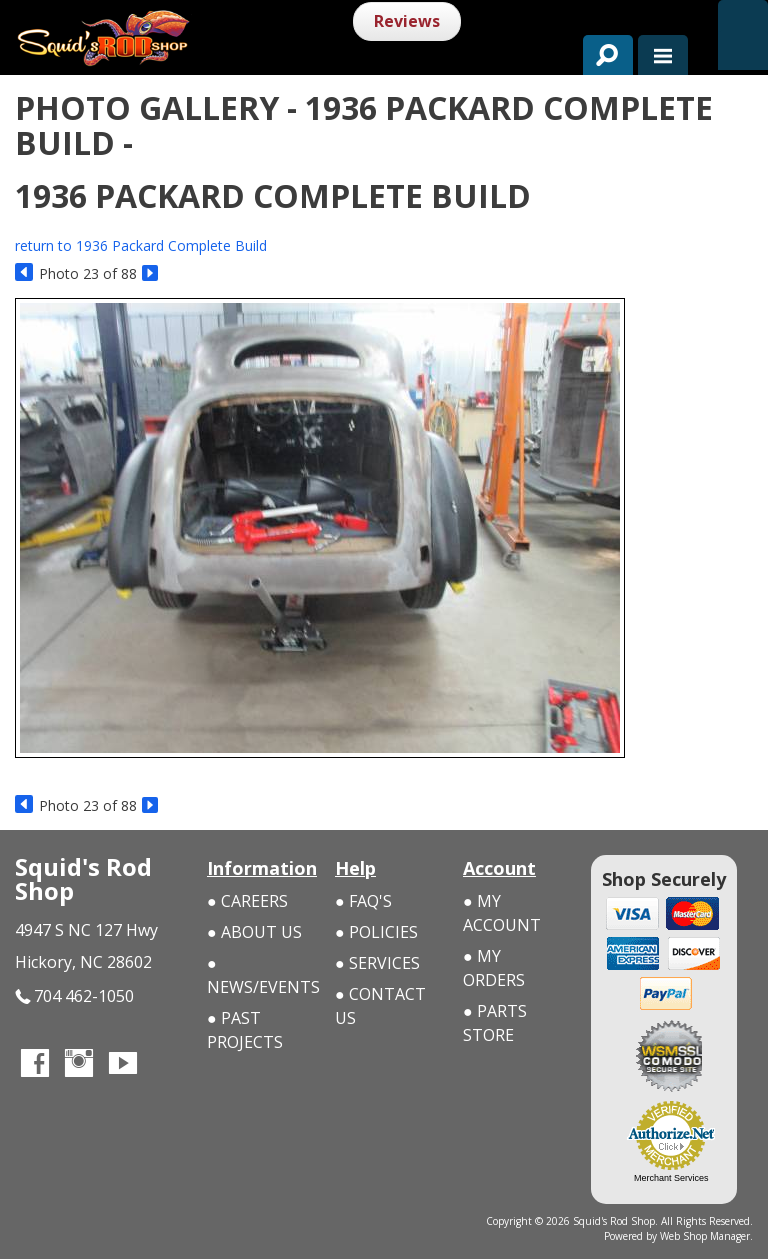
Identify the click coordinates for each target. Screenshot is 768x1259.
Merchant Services (671, 1178)
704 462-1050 (74, 996)
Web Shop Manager (705, 1236)
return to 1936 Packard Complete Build (141, 245)
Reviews (407, 21)
